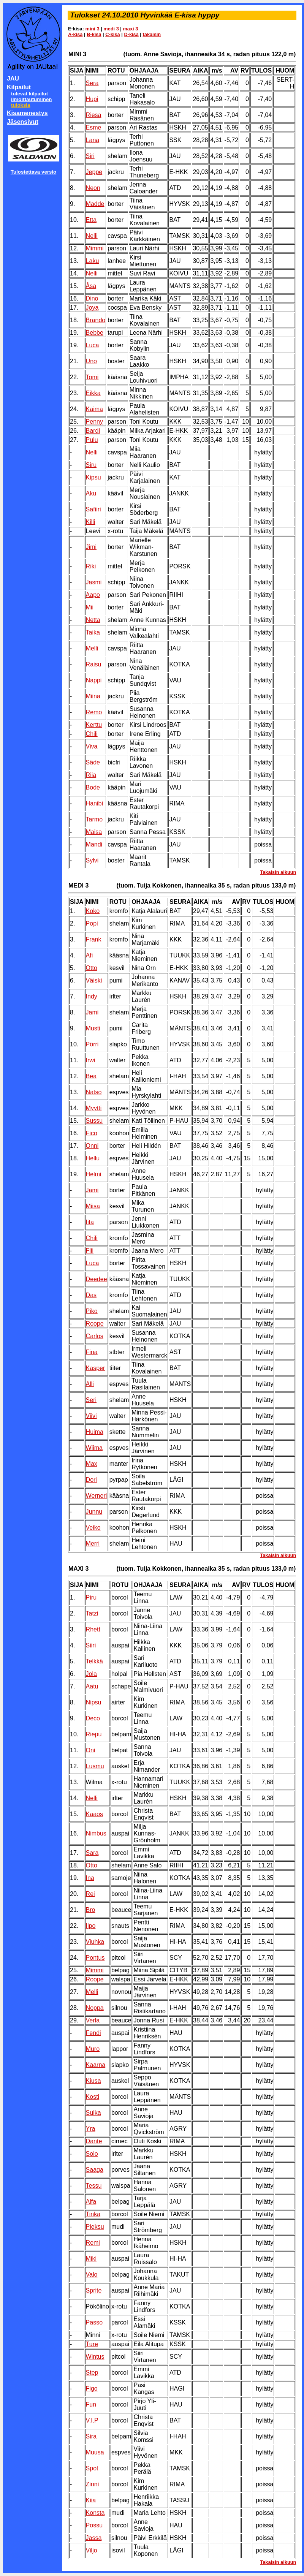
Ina (90, 1878)
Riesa (93, 115)
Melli (92, 648)
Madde (95, 204)
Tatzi (92, 1613)
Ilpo (91, 1926)
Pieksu (95, 2226)
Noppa (95, 2008)
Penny (94, 421)
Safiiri (93, 509)
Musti (93, 1028)
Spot (92, 2468)
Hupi (92, 99)
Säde (93, 762)
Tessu (94, 2185)
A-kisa (75, 34)
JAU (13, 78)
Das (91, 1295)
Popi (92, 923)
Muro (93, 2049)
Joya (92, 307)
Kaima (94, 409)
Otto (91, 968)
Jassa (94, 2538)
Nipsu (93, 1702)
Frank (93, 939)
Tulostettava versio (34, 172)
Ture (92, 2344)
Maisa (94, 832)
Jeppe (94, 172)
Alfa (91, 2201)
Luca (92, 345)
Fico (91, 1133)
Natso (94, 1092)
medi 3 (111, 29)
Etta (91, 220)
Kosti (93, 2096)
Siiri (91, 1645)
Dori (91, 1479)
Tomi (92, 377)
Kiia (91, 2500)
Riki (91, 566)
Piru (91, 1597)
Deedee (96, 1279)
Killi (90, 522)
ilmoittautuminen (31, 99)
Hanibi (94, 803)
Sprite (94, 2290)
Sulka (93, 2112)
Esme (93, 127)
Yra (90, 2128)
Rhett (93, 1629)
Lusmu (95, 1766)
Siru (91, 465)
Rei (90, 1894)
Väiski (94, 980)
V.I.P (92, 2420)
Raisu (93, 664)
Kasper (95, 1368)
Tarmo (94, 819)
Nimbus (96, 1833)
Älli (90, 1384)
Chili (92, 734)
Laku (92, 261)
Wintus (95, 2356)
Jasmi (94, 582)
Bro (90, 1910)
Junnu (94, 1511)
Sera (92, 83)
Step (92, 2372)
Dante (94, 2141)
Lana (93, 140)
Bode (93, 787)
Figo (92, 2388)
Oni (90, 1750)
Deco (93, 1718)
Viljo (91, 2550)
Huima (94, 1432)
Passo (94, 2322)
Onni (92, 1145)
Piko (92, 1311)
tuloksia (20, 105)
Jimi (91, 547)
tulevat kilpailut (29, 94)
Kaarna (96, 2065)
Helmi (93, 1174)
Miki (91, 2258)
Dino (92, 298)
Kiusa (93, 2081)
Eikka (93, 393)
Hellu (93, 1158)
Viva (92, 746)
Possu (94, 2525)
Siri (90, 156)
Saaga (94, 2169)
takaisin (152, 34)
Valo (92, 2274)
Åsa (91, 286)
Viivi (91, 1416)
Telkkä (94, 1661)
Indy (91, 996)
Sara (92, 1853)
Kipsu (93, 477)
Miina (93, 696)
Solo (92, 2153)
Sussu (94, 1120)
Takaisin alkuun (278, 872)
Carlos (94, 1336)
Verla (93, 2020)
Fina (92, 1352)
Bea (91, 1076)
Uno (91, 361)
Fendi (93, 2033)
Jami (92, 1012)
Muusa (95, 2452)
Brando (96, 320)
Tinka (93, 2214)
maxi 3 (130, 29)
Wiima (94, 1448)
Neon (93, 188)
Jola (91, 1674)
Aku (91, 493)
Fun (91, 2404)
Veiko (93, 1527)
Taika (93, 632)
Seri (91, 1400)
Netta (93, 620)
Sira (91, 2436)
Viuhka (95, 1941)
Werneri (96, 1495)
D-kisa (131, 34)
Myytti (94, 1108)
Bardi (93, 430)
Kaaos (94, 1814)
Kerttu (94, 725)
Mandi (94, 844)
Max (91, 1463)
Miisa (93, 1206)
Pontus (95, 1957)
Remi (93, 2242)
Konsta (95, 2513)
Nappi (94, 680)
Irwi (90, 1060)
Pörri (92, 1044)
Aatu (92, 1686)
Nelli (92, 236)
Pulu (92, 440)
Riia (91, 775)
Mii (89, 607)
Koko (93, 911)
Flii (89, 1250)
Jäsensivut (22, 122)
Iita (90, 1222)
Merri (93, 1543)
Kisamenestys (27, 113)
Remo (94, 712)
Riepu (94, 1734)
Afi (89, 955)
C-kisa (112, 34)
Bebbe (94, 332)
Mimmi (95, 248)
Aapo (93, 595)
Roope (95, 1323)
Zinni (92, 2484)
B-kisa (94, 34)
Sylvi (92, 860)
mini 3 (93, 29)
